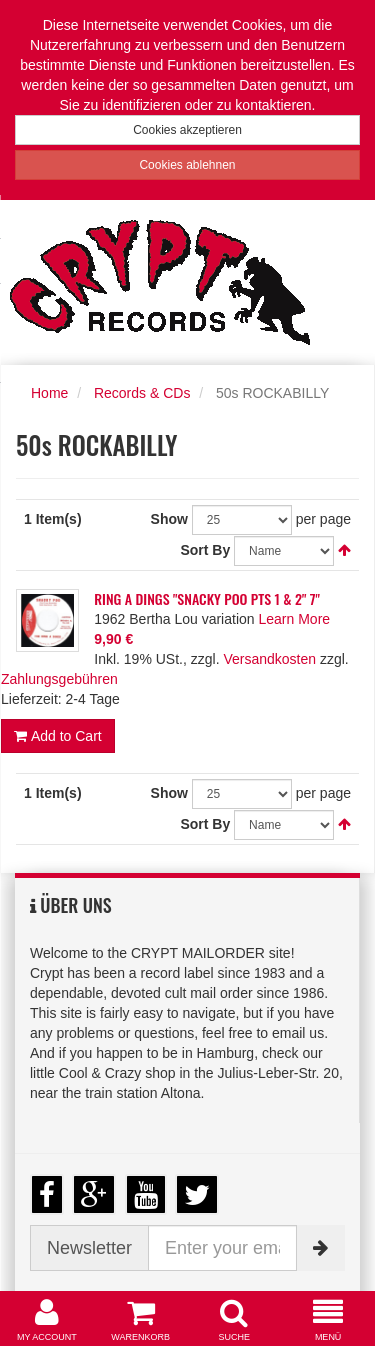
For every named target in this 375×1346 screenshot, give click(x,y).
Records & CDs (142, 393)
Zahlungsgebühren (59, 679)
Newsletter (89, 1248)
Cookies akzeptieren (187, 130)
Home (49, 393)
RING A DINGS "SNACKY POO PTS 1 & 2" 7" (207, 598)
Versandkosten (269, 659)
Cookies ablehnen (187, 165)
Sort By (205, 550)
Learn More (294, 619)
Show (169, 519)
